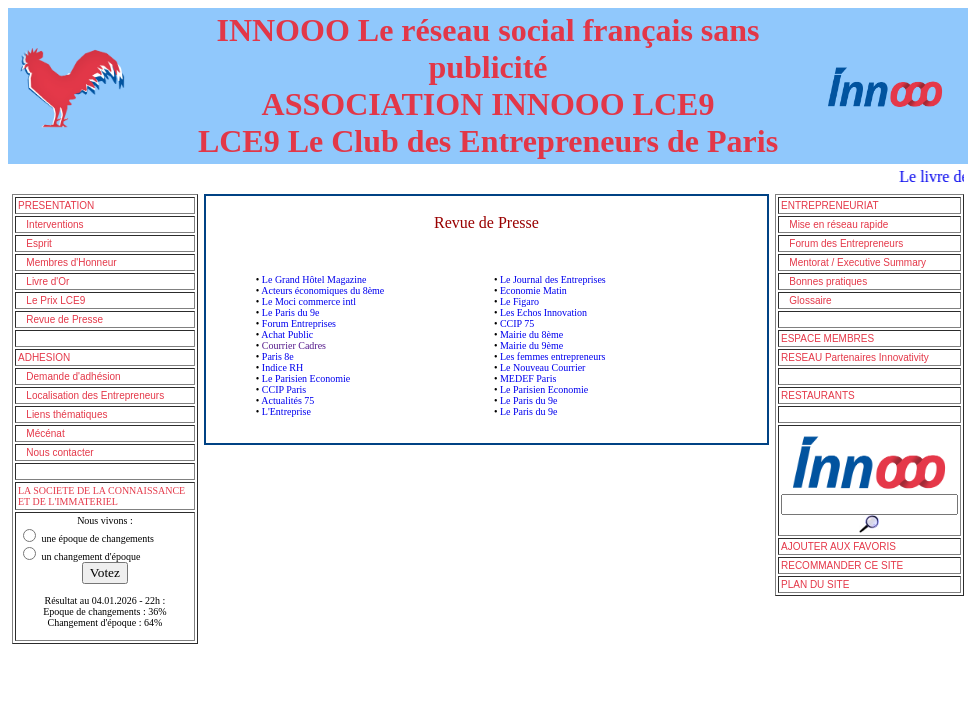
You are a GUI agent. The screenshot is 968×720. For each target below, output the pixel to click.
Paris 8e (278, 356)
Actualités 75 (287, 400)
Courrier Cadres (294, 345)
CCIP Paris (284, 389)
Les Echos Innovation (543, 312)
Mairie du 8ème (531, 334)
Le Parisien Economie (306, 378)
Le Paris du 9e (291, 312)
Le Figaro (519, 301)
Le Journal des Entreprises (553, 279)
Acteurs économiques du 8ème (322, 290)
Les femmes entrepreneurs (553, 356)
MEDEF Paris (528, 378)
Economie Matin (533, 290)
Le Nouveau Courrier (543, 367)
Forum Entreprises (299, 323)
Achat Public (287, 334)
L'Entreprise (286, 411)
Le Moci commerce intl (309, 301)
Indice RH (282, 367)
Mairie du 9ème (531, 345)
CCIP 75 (517, 323)
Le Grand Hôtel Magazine (314, 279)
